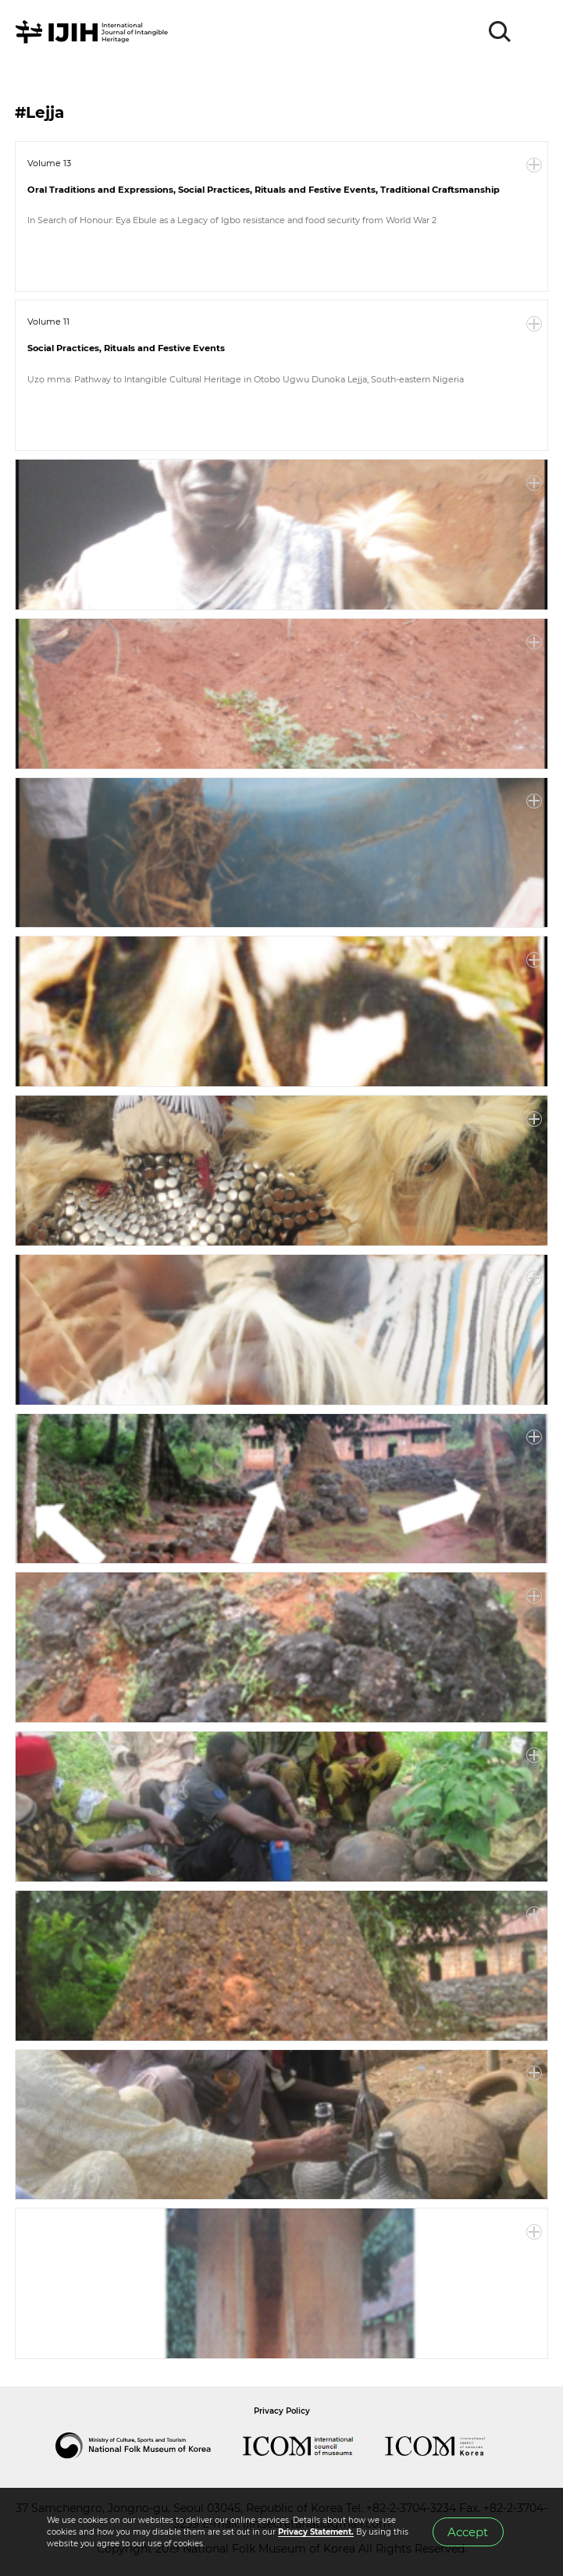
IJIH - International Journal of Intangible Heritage (94, 32)
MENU (535, 32)
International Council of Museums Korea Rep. (450, 2445)
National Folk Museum (149, 2445)
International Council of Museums (314, 2445)
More (534, 165)
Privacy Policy (282, 2411)
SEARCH (500, 32)
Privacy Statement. (316, 2532)
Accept (467, 2531)
